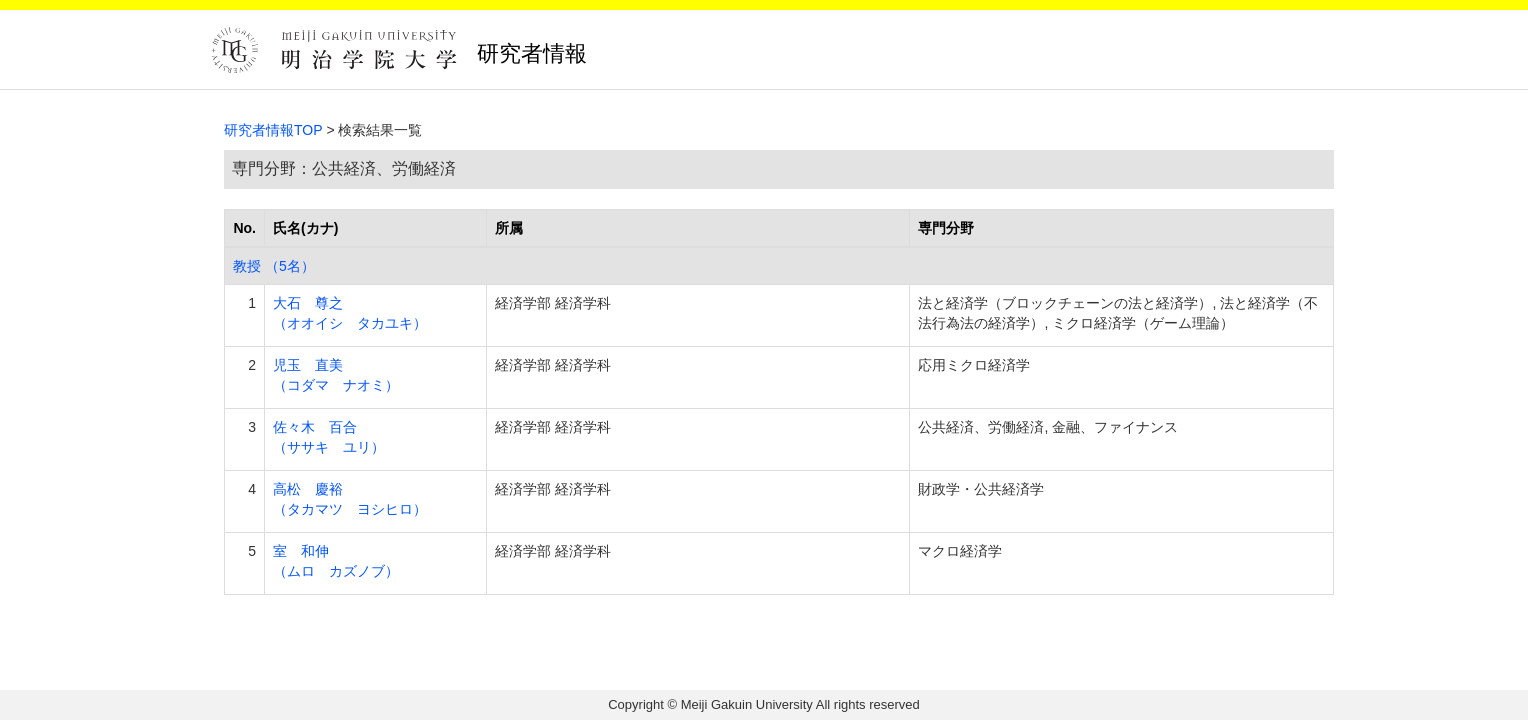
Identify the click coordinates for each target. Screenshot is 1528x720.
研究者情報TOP (273, 130)
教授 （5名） (274, 266)
